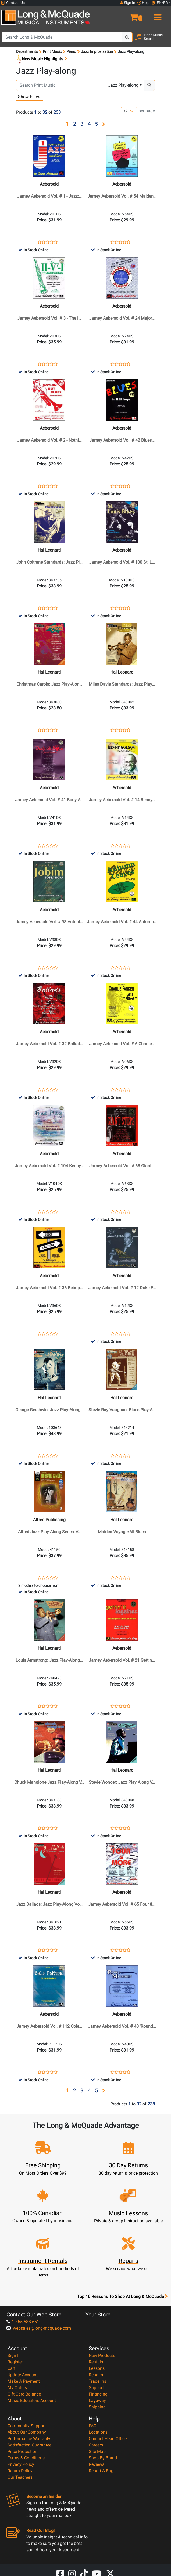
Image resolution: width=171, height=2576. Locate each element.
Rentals (96, 2361)
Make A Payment (24, 2381)
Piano (71, 51)
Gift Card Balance (24, 2394)
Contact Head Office (108, 2438)
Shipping (97, 2406)
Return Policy (20, 2470)
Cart (11, 2368)
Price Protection (22, 2451)
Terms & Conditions (26, 2457)
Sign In (14, 2355)
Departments (27, 51)
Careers (96, 2445)
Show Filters (29, 96)
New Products (102, 2355)
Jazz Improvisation (97, 51)
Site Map (97, 2451)
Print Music (52, 51)
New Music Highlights (41, 59)
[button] (128, 15)
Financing (98, 2394)
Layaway (97, 2400)
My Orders (17, 2387)
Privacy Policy (21, 2464)
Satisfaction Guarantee (29, 2445)
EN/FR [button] (160, 3)
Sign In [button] (127, 3)
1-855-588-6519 (24, 2321)
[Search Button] (127, 37)
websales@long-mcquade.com (38, 2328)
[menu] (156, 15)
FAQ (93, 2425)
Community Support (27, 2425)
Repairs (96, 2374)
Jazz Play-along (123, 85)
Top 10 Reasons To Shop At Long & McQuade (122, 2296)
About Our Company (27, 2432)
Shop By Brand (103, 2457)
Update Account (23, 2374)
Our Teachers (20, 2477)
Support (96, 2387)
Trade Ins (97, 2381)
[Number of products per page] (129, 111)
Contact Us (13, 3)
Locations (98, 2432)
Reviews (96, 2464)
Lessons (97, 2368)
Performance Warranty (29, 2438)
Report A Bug (101, 2470)
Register (15, 2361)
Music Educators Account (32, 2400)
